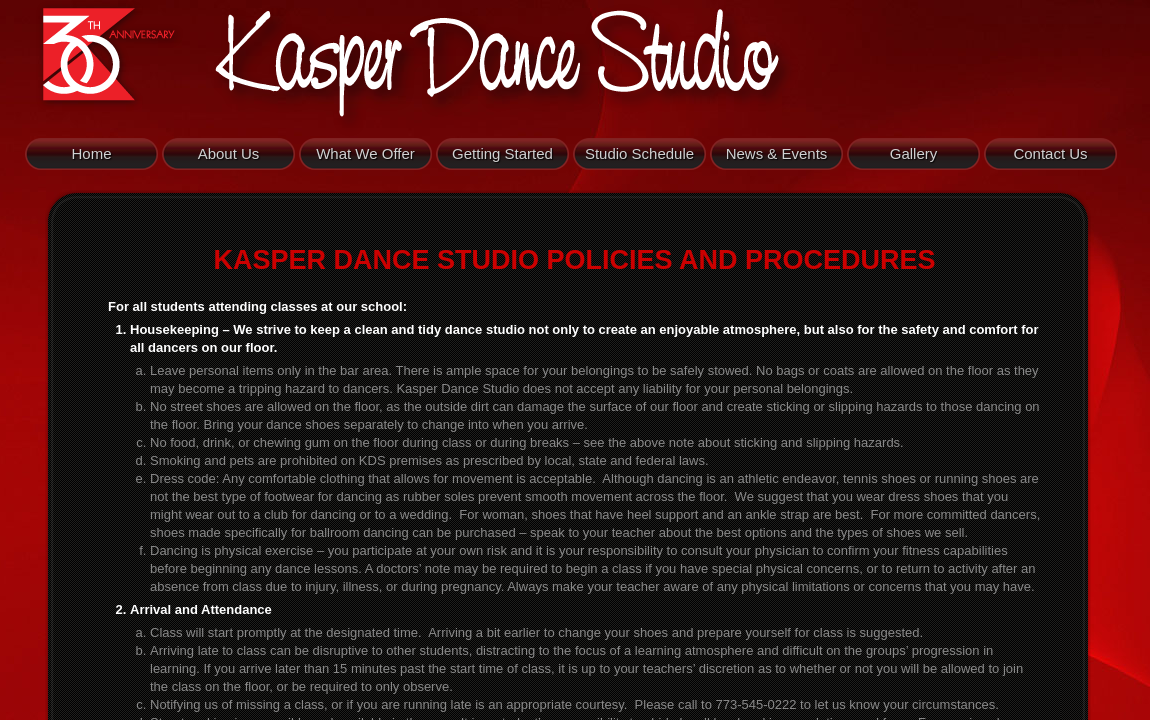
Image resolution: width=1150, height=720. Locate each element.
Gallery (914, 153)
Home (91, 153)
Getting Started (502, 153)
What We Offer (365, 153)
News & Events (777, 153)
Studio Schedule (639, 153)
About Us (229, 153)
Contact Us (1050, 153)
